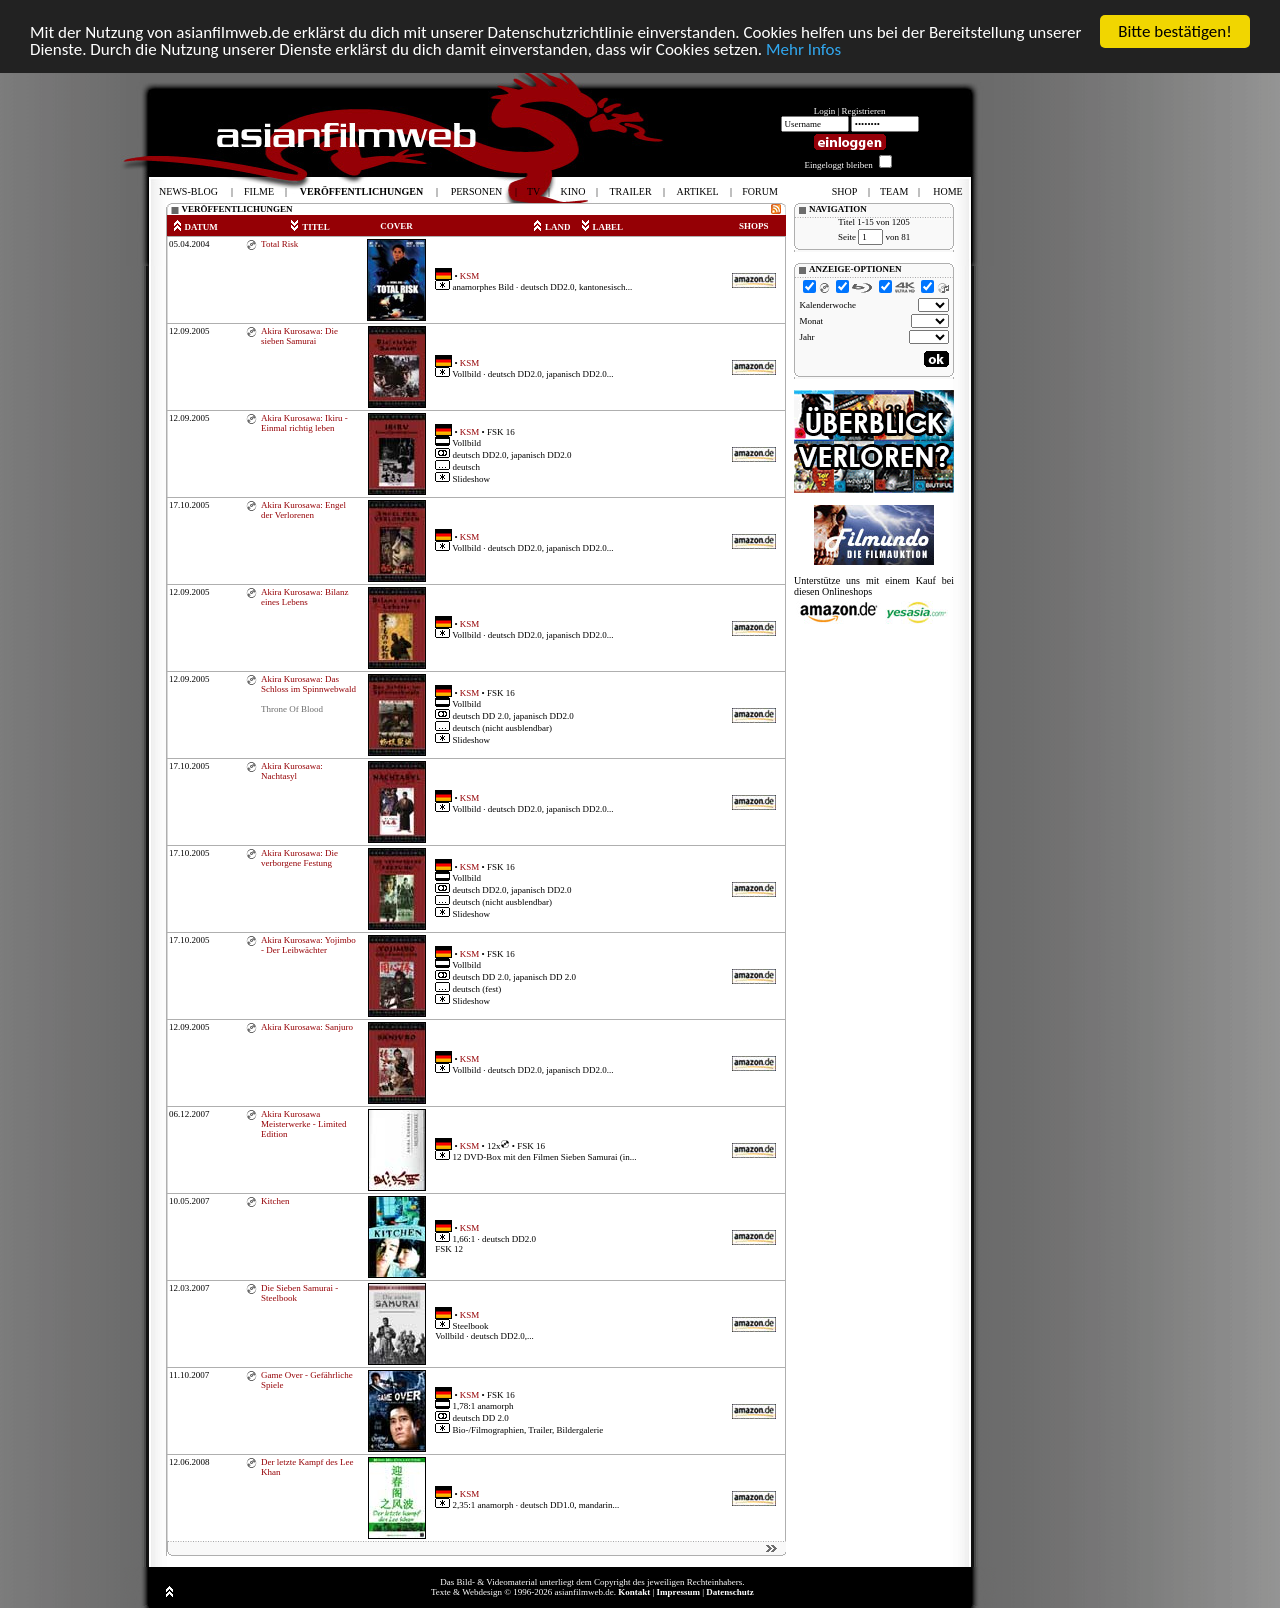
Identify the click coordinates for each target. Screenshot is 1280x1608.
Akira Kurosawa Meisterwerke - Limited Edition (303, 1124)
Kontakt (634, 1592)
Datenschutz (730, 1592)
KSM (470, 275)
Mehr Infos (803, 49)
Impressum (678, 1592)
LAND (551, 227)
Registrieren (864, 111)
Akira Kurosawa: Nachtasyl (292, 771)
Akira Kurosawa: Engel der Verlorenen (303, 510)
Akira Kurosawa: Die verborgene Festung (299, 858)
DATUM (195, 227)
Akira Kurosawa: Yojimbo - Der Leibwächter (308, 945)
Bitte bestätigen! (1175, 31)
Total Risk (279, 244)
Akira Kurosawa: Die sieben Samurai (299, 336)
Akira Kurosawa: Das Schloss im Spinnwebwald (308, 684)
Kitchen (275, 1201)
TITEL (309, 227)
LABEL (602, 227)
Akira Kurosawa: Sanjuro (307, 1027)
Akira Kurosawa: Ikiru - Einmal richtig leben (304, 423)
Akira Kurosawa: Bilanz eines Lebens (304, 597)
